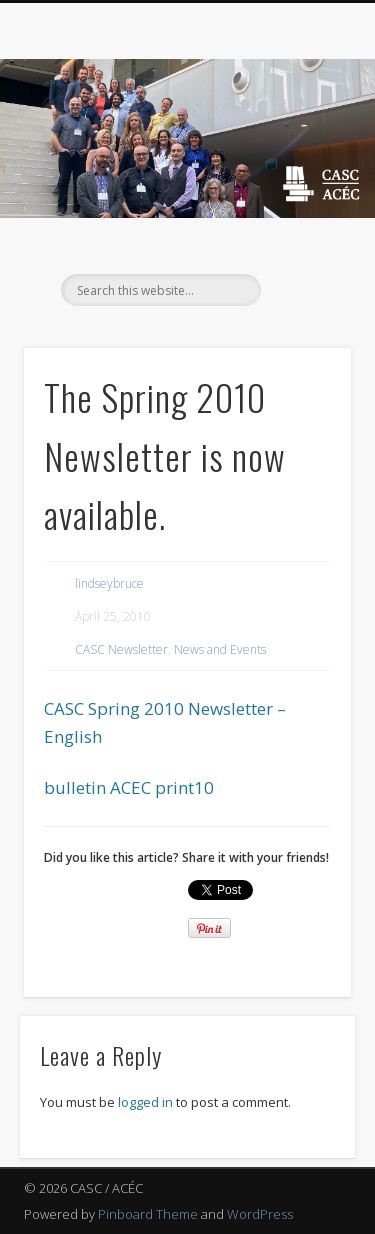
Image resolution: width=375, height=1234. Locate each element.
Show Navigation (303, 179)
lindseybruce (109, 583)
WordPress (260, 1214)
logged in (145, 1102)
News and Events (220, 649)
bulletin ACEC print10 (129, 787)
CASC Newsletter (121, 649)
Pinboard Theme (148, 1214)
